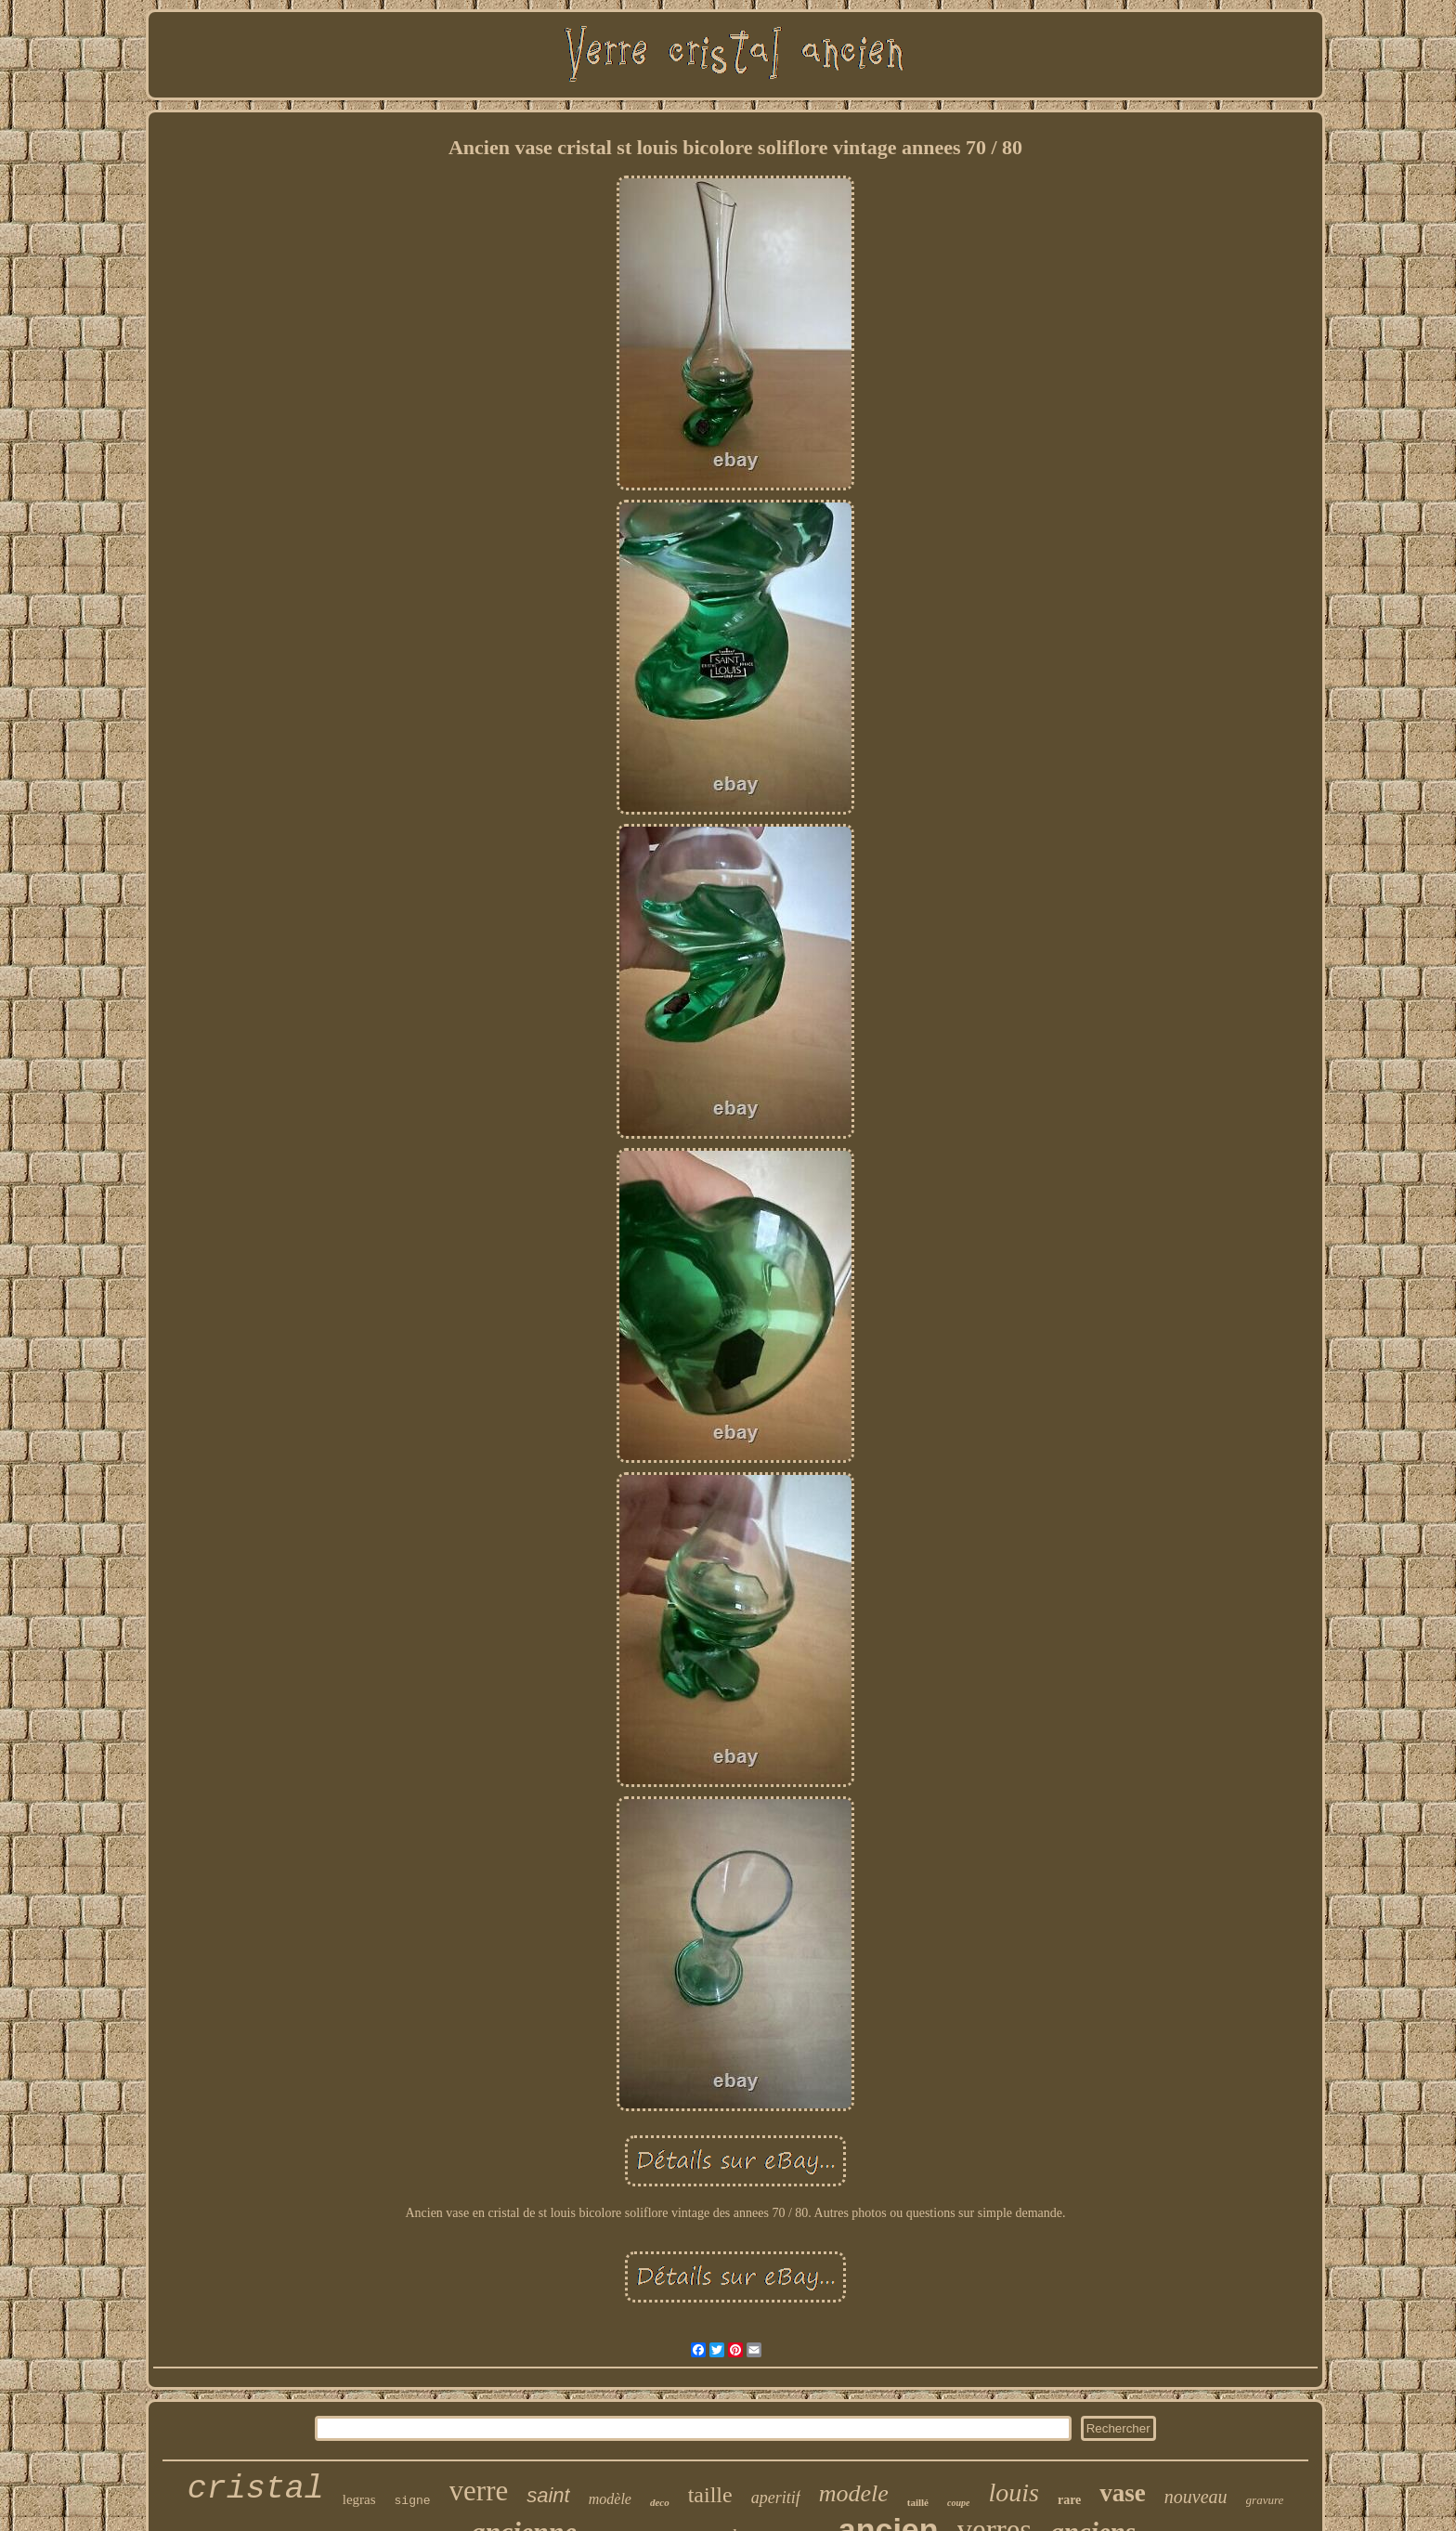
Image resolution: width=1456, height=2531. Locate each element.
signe (413, 2501)
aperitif (775, 2497)
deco (660, 2502)
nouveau (1196, 2496)
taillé (918, 2502)
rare (1069, 2500)
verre (479, 2490)
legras (359, 2499)
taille (710, 2495)
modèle (610, 2499)
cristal (256, 2489)
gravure (1265, 2500)
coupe (958, 2503)
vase (1122, 2493)
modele (854, 2493)
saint (547, 2495)
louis (1013, 2492)
